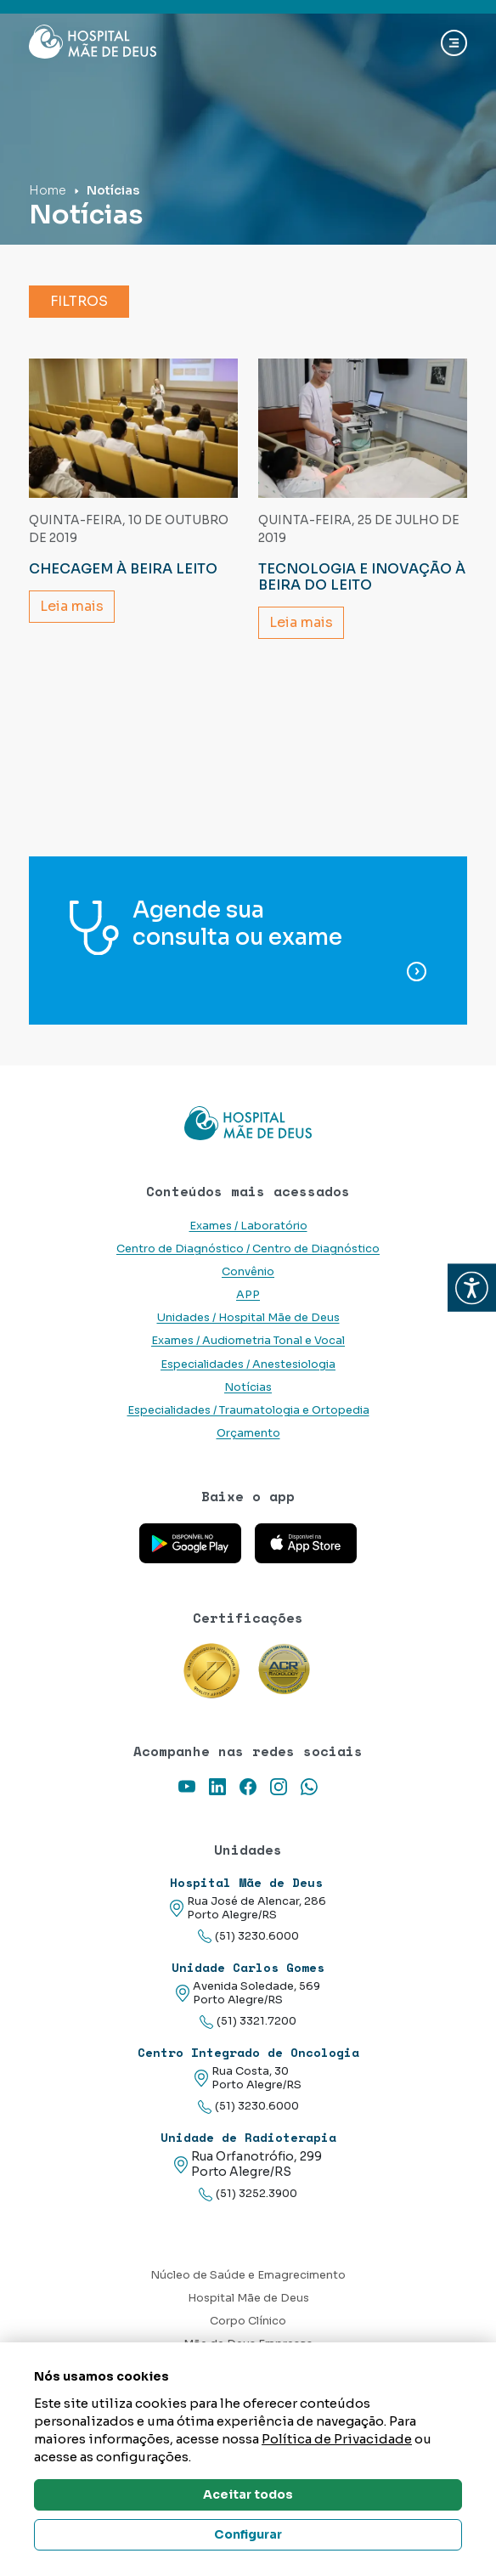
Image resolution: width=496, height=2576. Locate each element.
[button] (472, 1288)
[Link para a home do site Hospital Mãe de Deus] (248, 1123)
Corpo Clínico (248, 2321)
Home (47, 190)
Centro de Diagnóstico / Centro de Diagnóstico (248, 1249)
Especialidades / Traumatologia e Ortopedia (248, 1410)
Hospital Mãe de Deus (248, 2298)
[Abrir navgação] (454, 43)
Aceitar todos (248, 2494)
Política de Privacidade (337, 2439)
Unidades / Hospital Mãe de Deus (248, 1318)
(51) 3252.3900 (248, 2194)
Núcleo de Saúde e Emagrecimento (248, 2275)
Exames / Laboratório (248, 1226)
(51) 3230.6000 (248, 1936)
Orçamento (248, 1433)
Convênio (248, 1272)
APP (248, 1295)
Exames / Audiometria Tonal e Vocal (248, 1340)
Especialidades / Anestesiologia (248, 1364)
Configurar (248, 2534)
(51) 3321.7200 (248, 2021)
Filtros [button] (79, 301)
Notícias (248, 1387)
